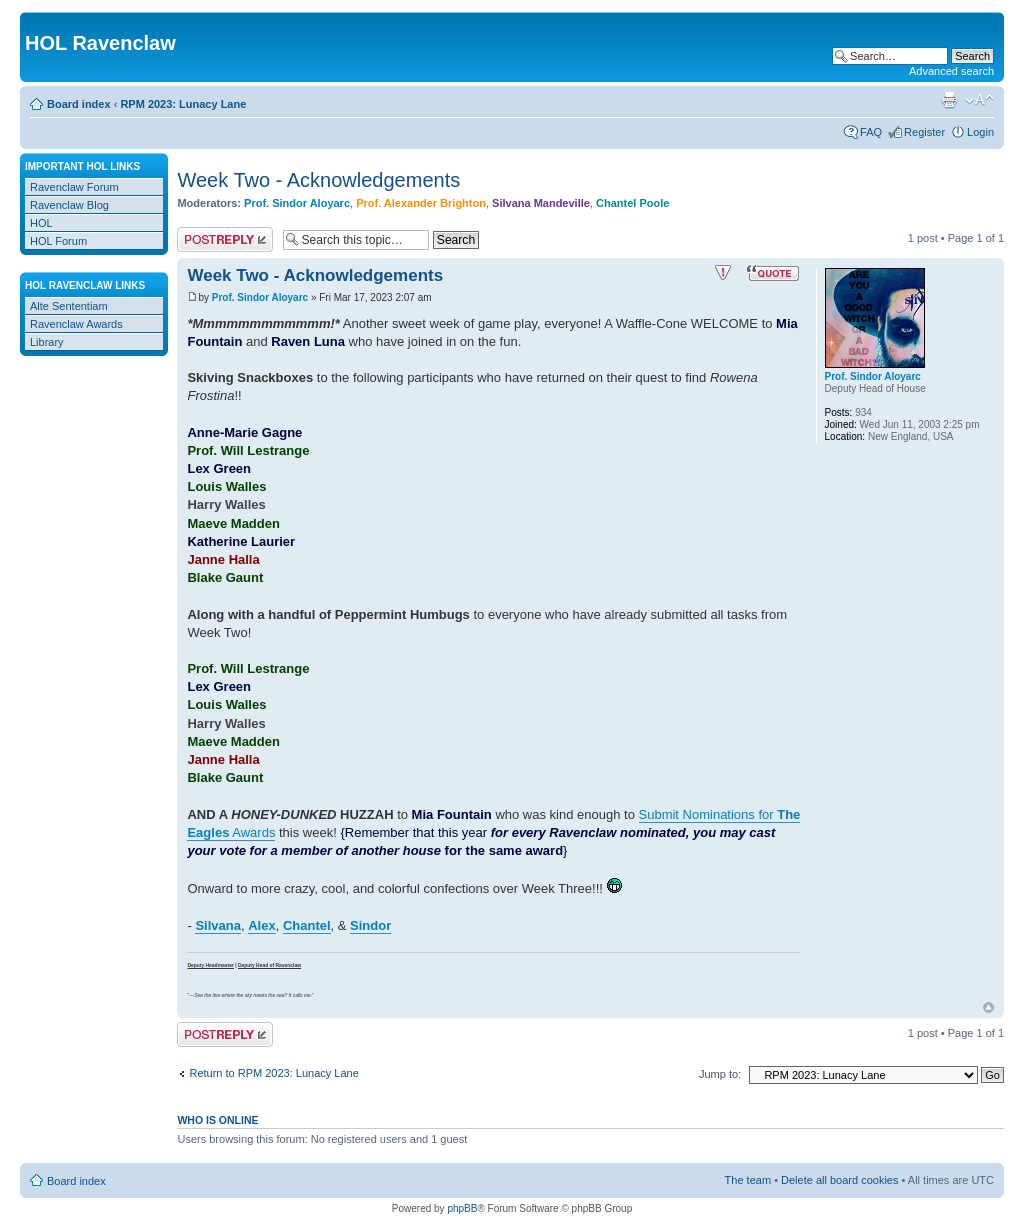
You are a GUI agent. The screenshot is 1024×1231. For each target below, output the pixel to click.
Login (980, 132)
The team (748, 1180)
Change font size (979, 100)
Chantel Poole (632, 203)
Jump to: (720, 1074)
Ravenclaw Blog (69, 205)
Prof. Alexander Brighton (421, 203)
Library (47, 342)
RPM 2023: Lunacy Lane (183, 104)
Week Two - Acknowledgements (318, 180)
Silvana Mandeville (541, 203)
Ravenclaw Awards (76, 324)
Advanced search (951, 71)
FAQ (871, 132)
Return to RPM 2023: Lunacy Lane (273, 1073)
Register (924, 132)
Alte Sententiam (69, 306)
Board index (79, 104)
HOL (41, 223)
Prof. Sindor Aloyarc (297, 203)
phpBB (462, 1208)
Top (988, 1007)
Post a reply (225, 239)
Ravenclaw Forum (74, 187)
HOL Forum (58, 241)
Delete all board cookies (839, 1180)
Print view (949, 100)
